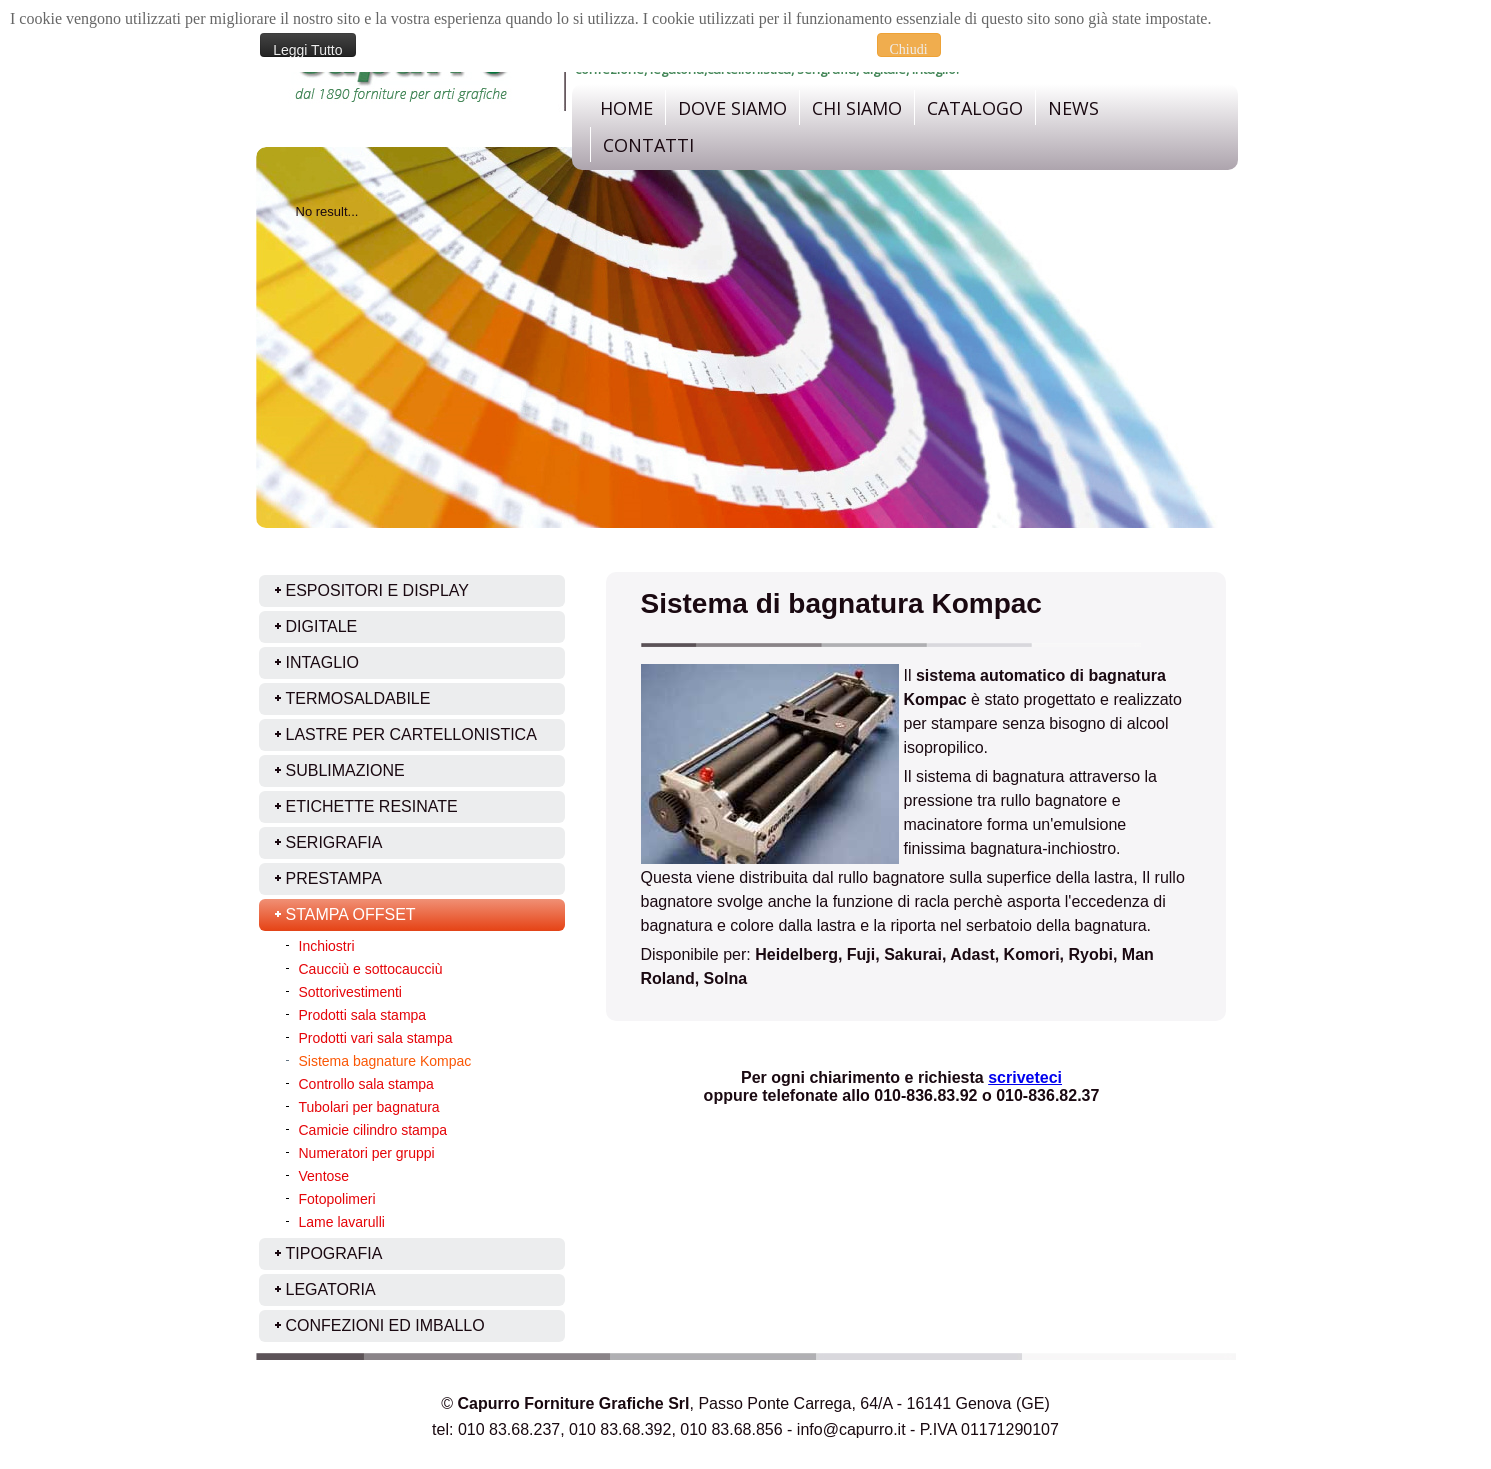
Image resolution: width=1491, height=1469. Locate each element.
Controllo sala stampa (366, 1084)
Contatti (648, 145)
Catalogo (975, 108)
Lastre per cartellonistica (411, 734)
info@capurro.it (851, 1429)
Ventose (324, 1176)
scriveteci (1025, 1077)
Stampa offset (351, 914)
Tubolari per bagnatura (369, 1107)
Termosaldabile (358, 698)
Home (626, 108)
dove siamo (732, 108)
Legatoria (331, 1289)
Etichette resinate (372, 806)
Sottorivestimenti (350, 992)
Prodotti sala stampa (363, 1015)
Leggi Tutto (307, 49)
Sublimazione (345, 770)
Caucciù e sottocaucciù (371, 969)
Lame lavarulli (342, 1222)
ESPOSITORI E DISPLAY (377, 590)
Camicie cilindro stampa (373, 1130)
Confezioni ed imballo (385, 1325)
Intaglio (323, 662)
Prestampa (334, 878)
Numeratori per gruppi (367, 1153)
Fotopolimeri (337, 1199)
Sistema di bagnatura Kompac (841, 603)
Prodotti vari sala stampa (376, 1038)
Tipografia (334, 1253)
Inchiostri (327, 946)
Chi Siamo (857, 108)
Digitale (322, 626)
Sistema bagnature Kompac (385, 1061)
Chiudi (909, 49)
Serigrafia (334, 842)
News (1073, 108)
